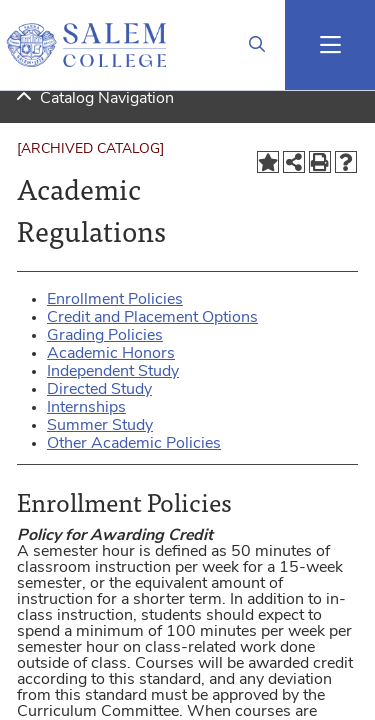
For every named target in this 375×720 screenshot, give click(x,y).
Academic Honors (111, 354)
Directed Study (99, 390)
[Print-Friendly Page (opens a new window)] (320, 162)
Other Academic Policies (134, 444)
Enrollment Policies (115, 300)
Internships (86, 408)
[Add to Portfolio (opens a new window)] (268, 162)
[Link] (257, 45)
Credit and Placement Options (152, 318)
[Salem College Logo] (86, 45)
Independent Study (113, 372)
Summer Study (100, 426)
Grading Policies (105, 336)
